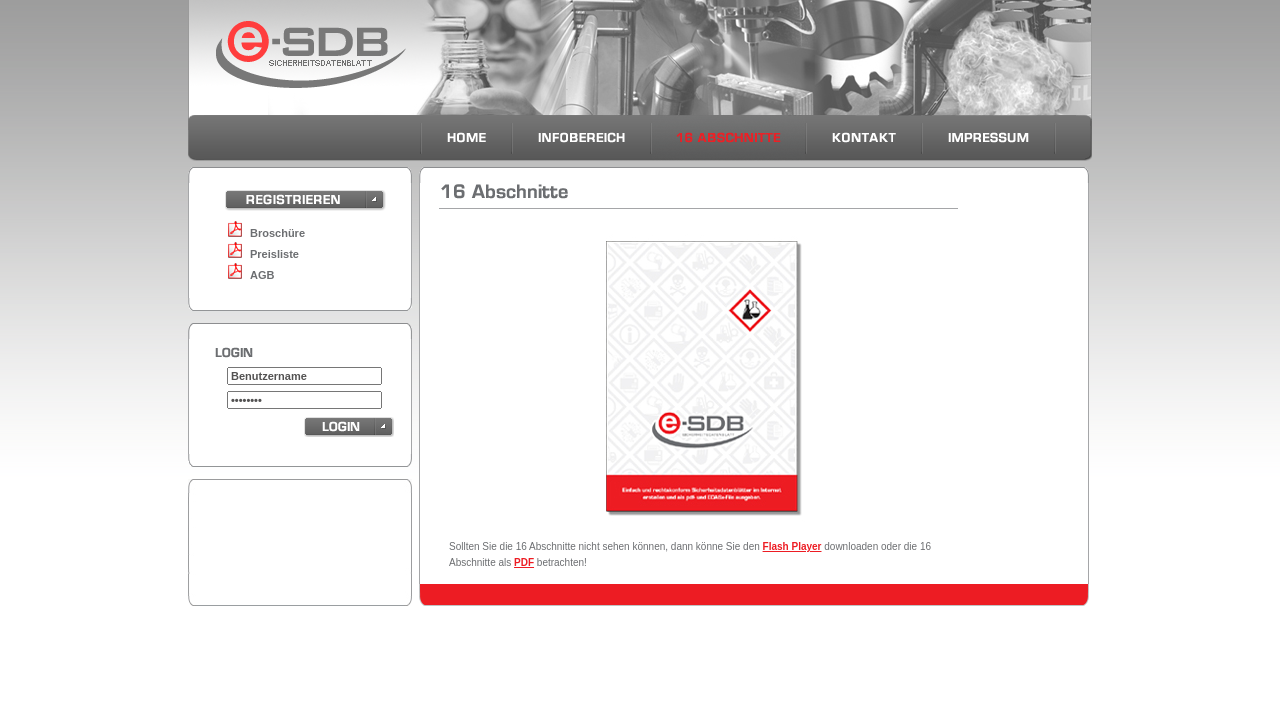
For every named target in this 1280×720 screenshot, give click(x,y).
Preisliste (274, 254)
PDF (524, 562)
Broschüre (277, 233)
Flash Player (792, 546)
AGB (262, 275)
